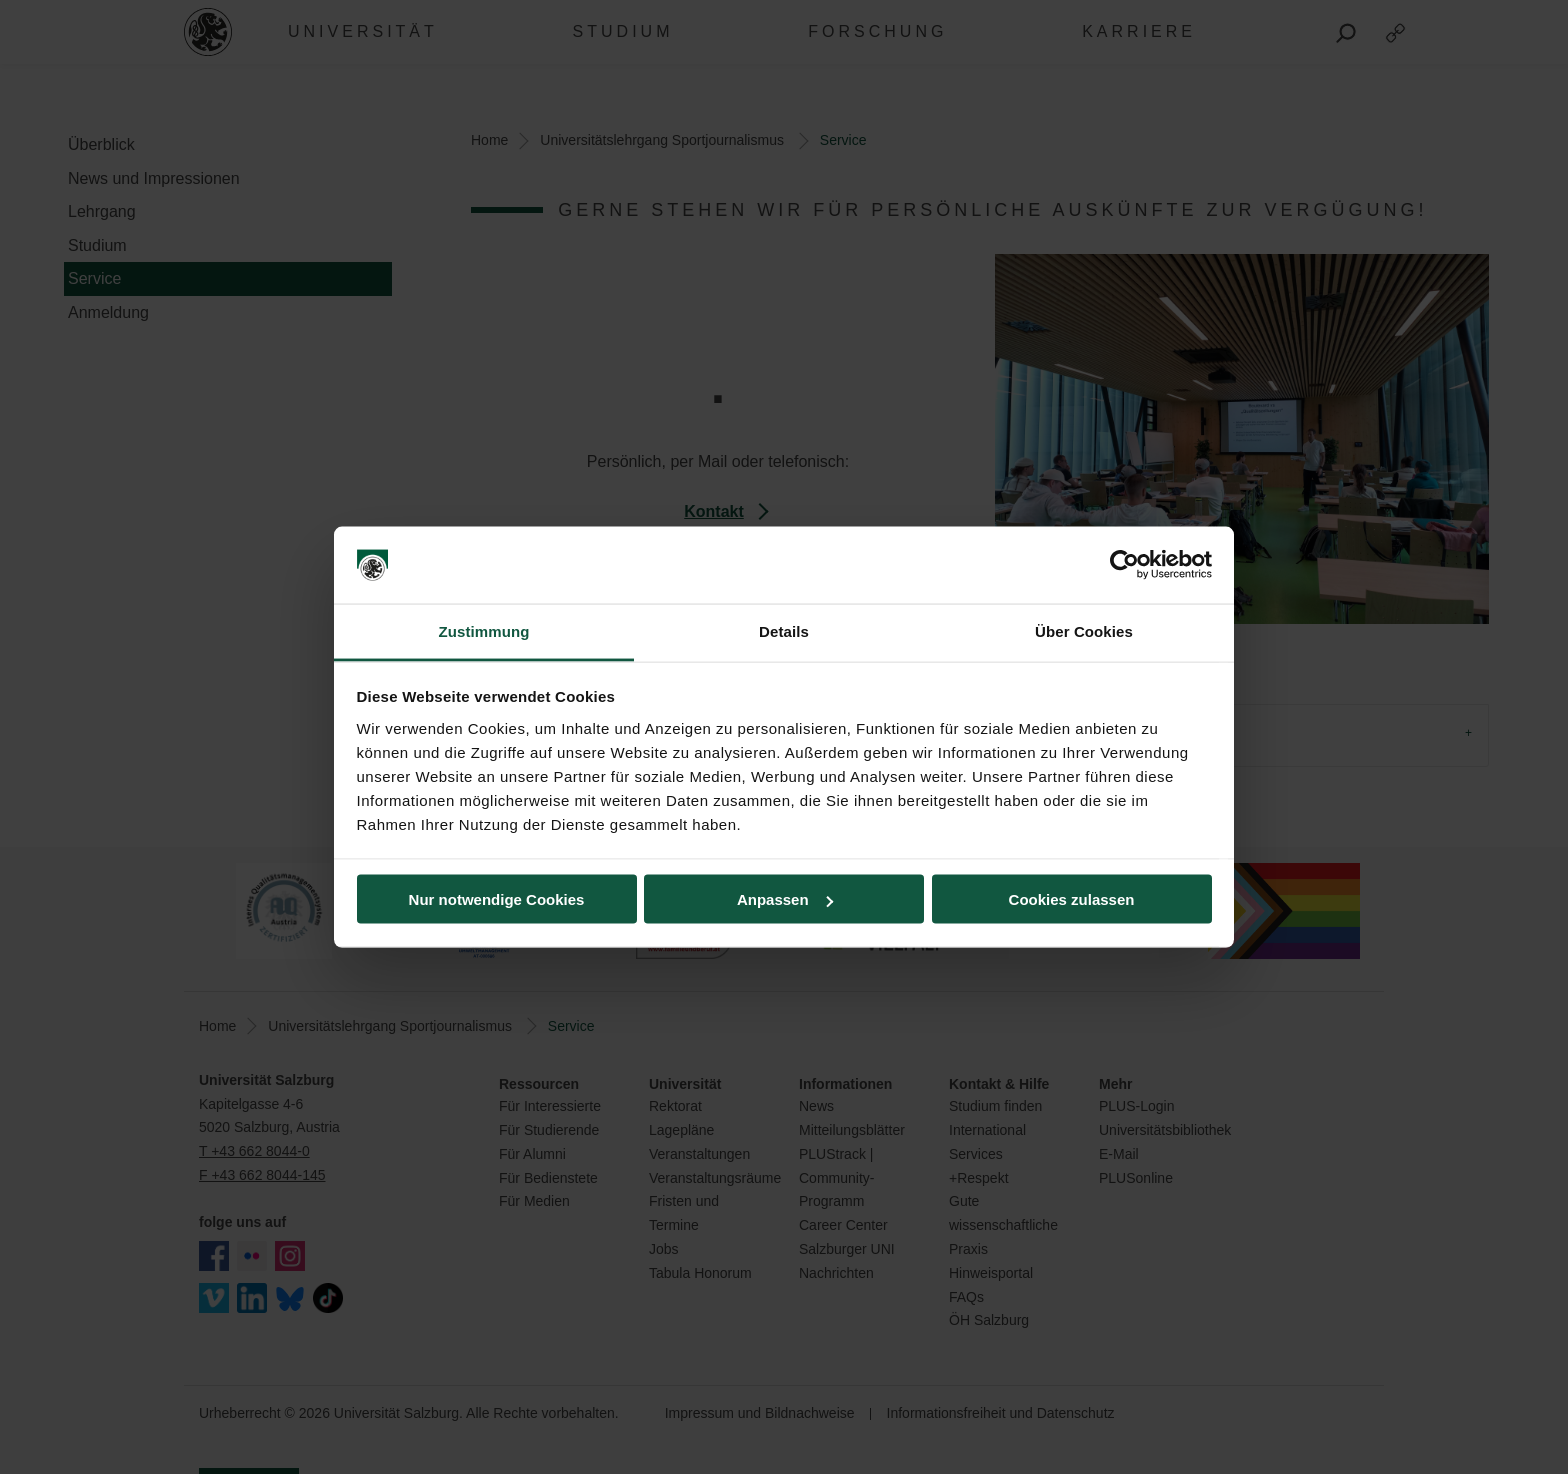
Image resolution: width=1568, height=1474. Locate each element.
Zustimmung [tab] (484, 630)
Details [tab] (784, 630)
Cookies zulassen (1072, 899)
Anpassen (785, 899)
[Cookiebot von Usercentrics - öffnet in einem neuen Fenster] (1124, 565)
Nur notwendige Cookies (497, 899)
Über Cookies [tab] (1084, 630)
